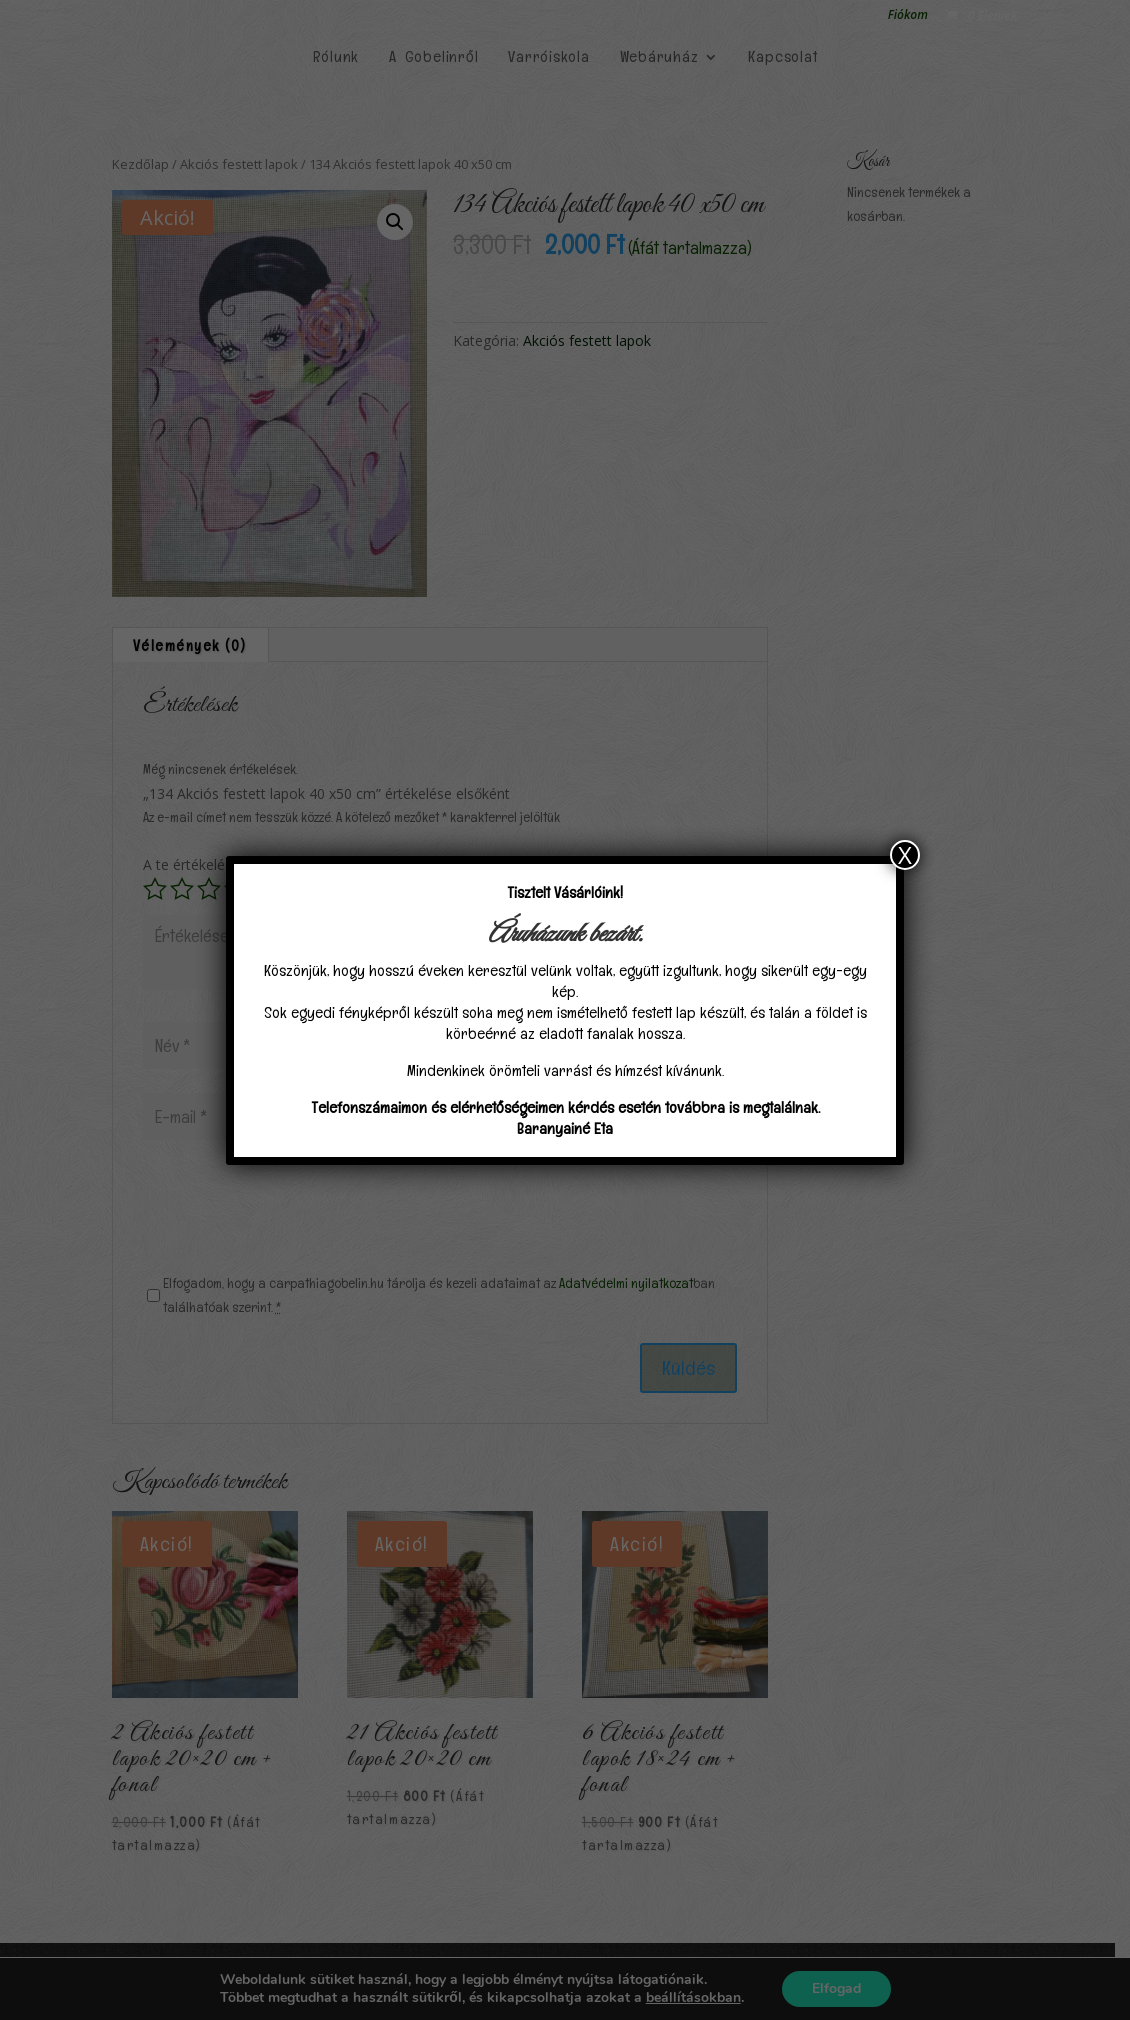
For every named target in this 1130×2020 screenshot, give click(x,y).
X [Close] (905, 855)
